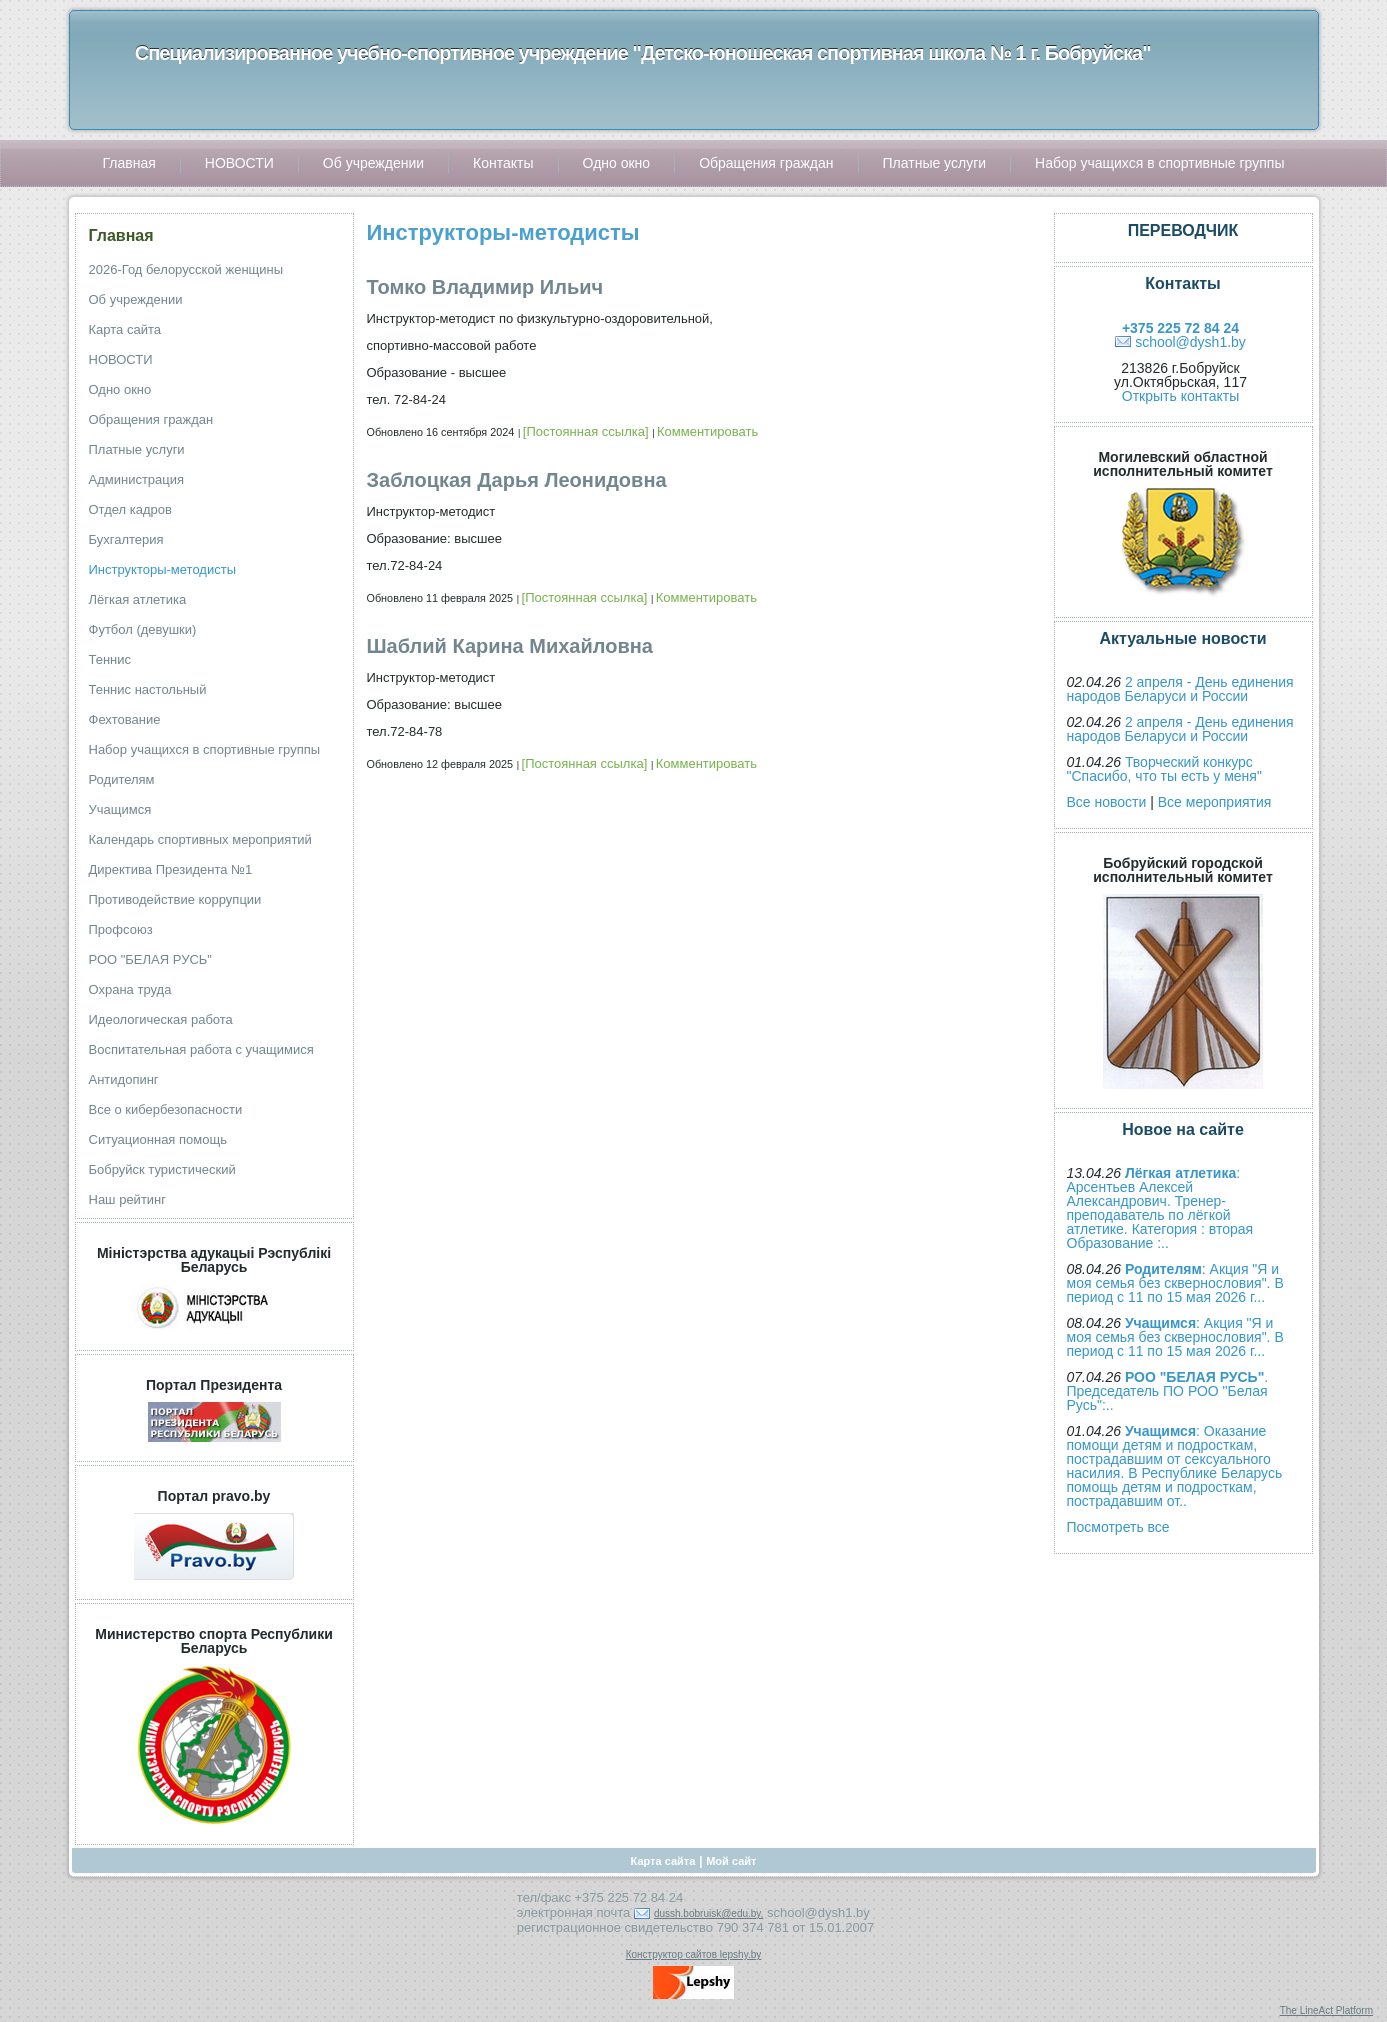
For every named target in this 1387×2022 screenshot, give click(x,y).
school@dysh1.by (1190, 342)
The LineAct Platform (1326, 2010)
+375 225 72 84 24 (1180, 328)
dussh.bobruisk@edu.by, (708, 1913)
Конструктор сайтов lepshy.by (694, 1954)
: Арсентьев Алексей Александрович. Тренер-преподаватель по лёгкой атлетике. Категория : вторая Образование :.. (1160, 1208)
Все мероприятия (1215, 802)
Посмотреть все (1118, 1527)
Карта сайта (663, 1861)
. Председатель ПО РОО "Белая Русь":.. (1168, 1391)
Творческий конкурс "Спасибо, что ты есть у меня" (1164, 769)
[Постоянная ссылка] (586, 431)
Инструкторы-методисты (503, 232)
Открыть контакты (1180, 396)
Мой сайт (731, 1861)
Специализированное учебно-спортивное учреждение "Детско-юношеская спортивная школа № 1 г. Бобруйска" (643, 53)
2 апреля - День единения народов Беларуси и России (1180, 689)
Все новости (1107, 802)
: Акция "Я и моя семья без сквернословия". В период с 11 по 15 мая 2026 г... (1175, 1283)
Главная (121, 235)
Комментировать (707, 431)
